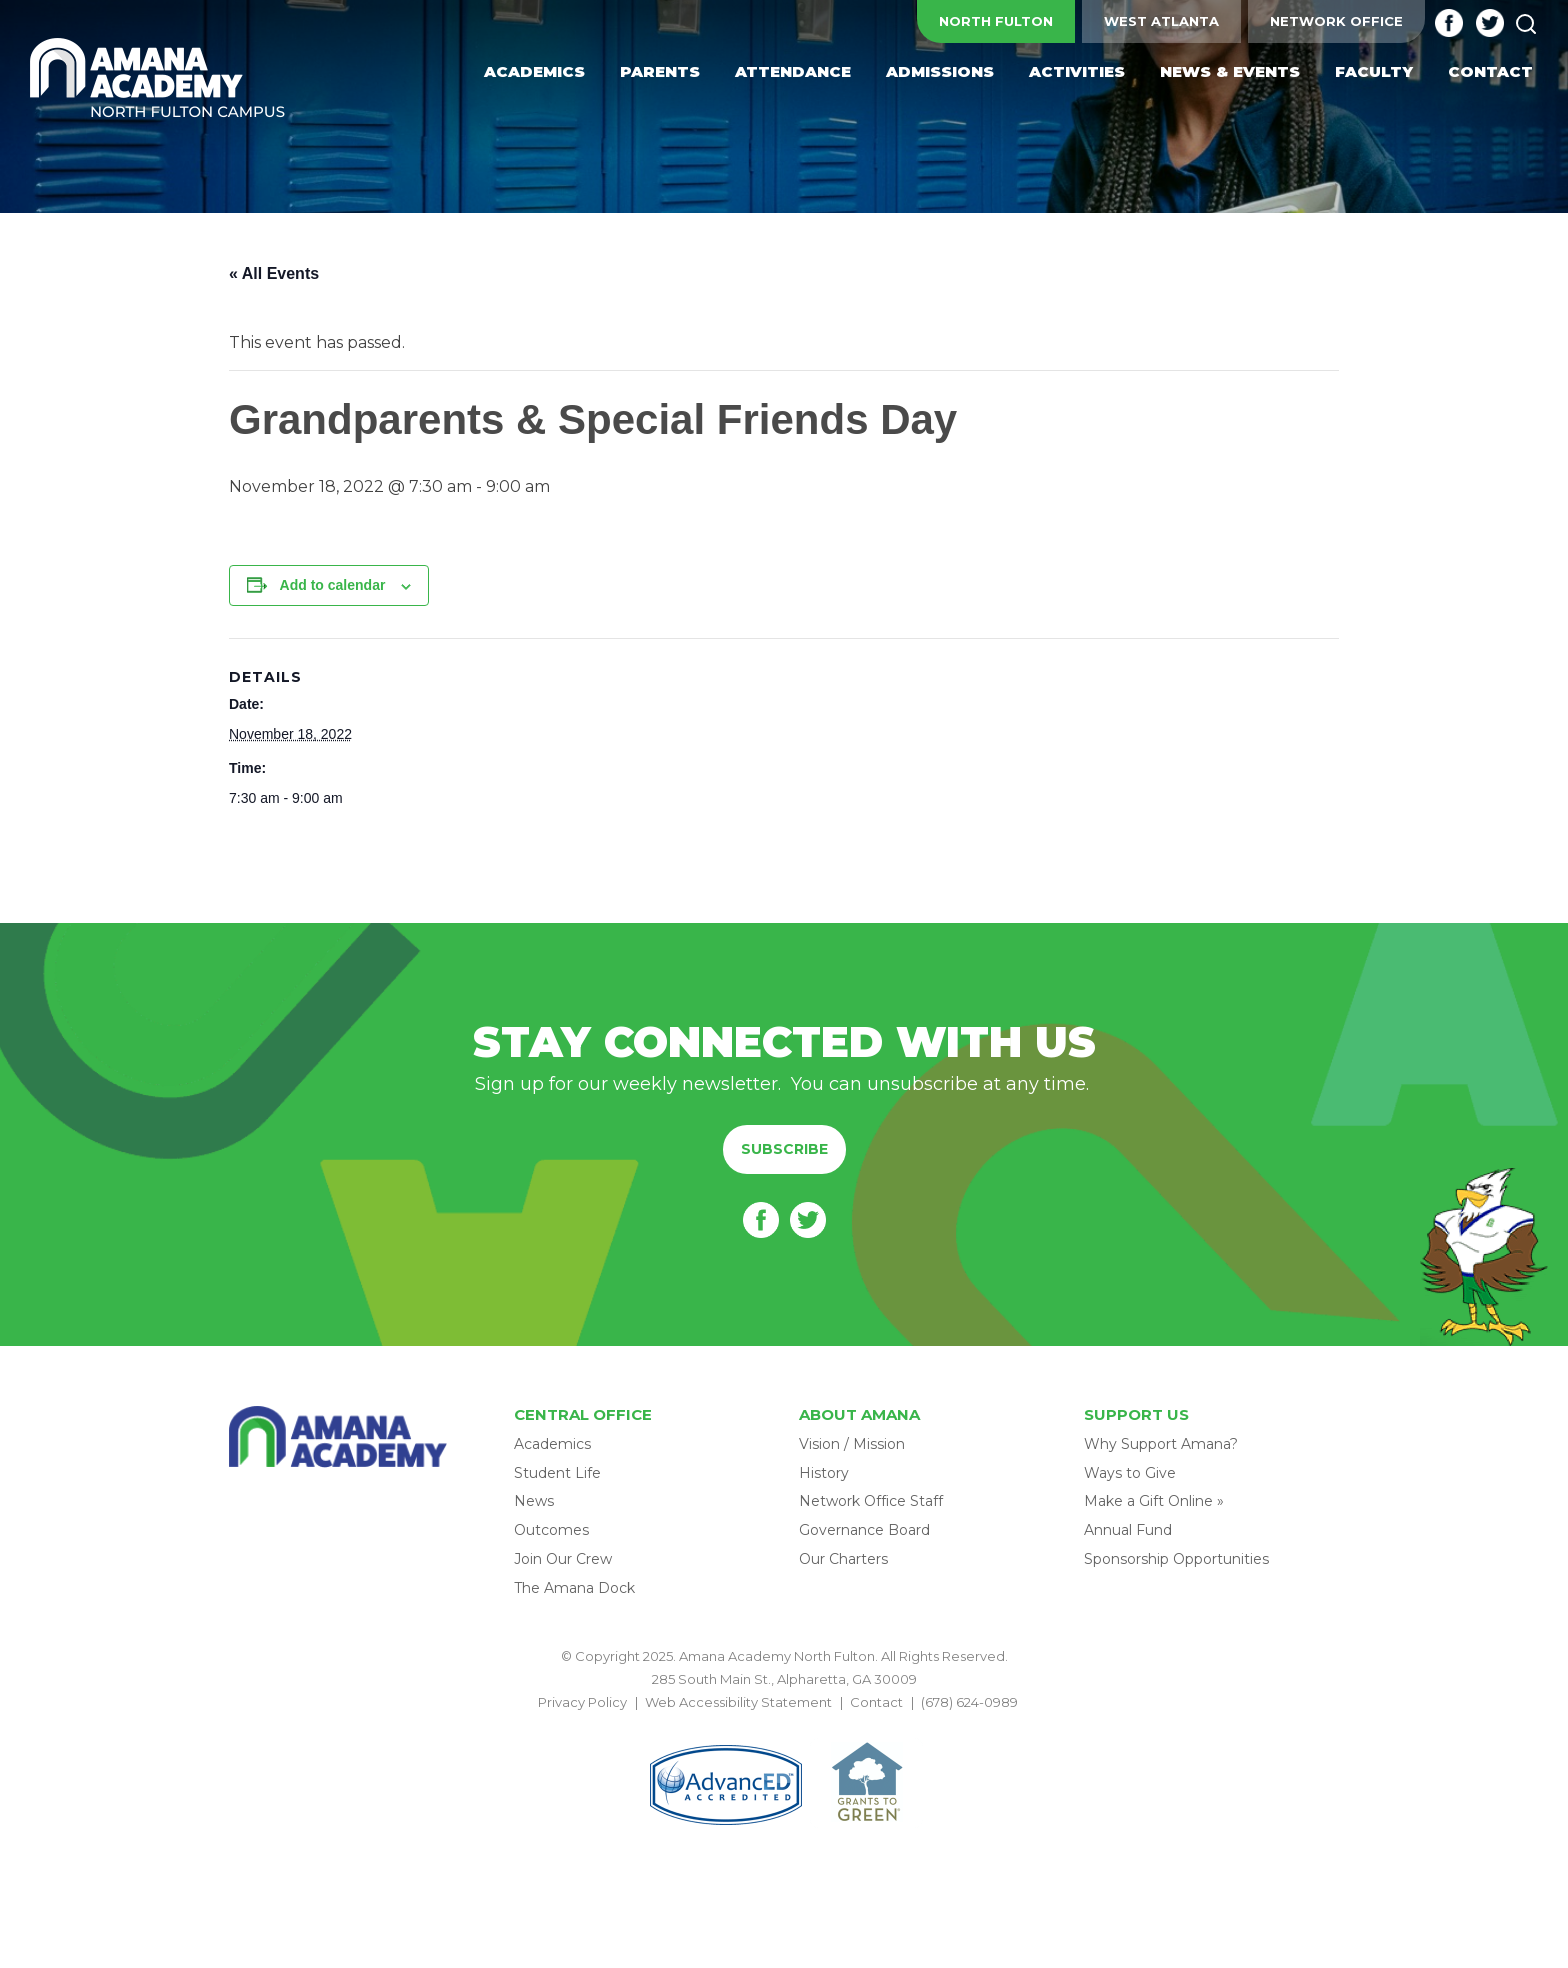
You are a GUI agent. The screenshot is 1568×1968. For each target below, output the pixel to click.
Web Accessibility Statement (738, 1702)
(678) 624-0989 (969, 1702)
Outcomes (551, 1530)
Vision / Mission (852, 1444)
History (824, 1473)
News (534, 1501)
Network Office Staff (871, 1501)
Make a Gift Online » (1154, 1501)
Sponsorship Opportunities (1176, 1559)
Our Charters (843, 1559)
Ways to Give (1130, 1473)
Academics (552, 1444)
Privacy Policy (582, 1702)
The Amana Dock (574, 1588)
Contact (876, 1702)
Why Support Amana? (1161, 1444)
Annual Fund (1128, 1530)
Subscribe (784, 1149)
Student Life (557, 1473)
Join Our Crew (563, 1559)
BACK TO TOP (784, 1726)
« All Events (274, 273)
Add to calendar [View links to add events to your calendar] (333, 585)
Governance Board (864, 1530)
